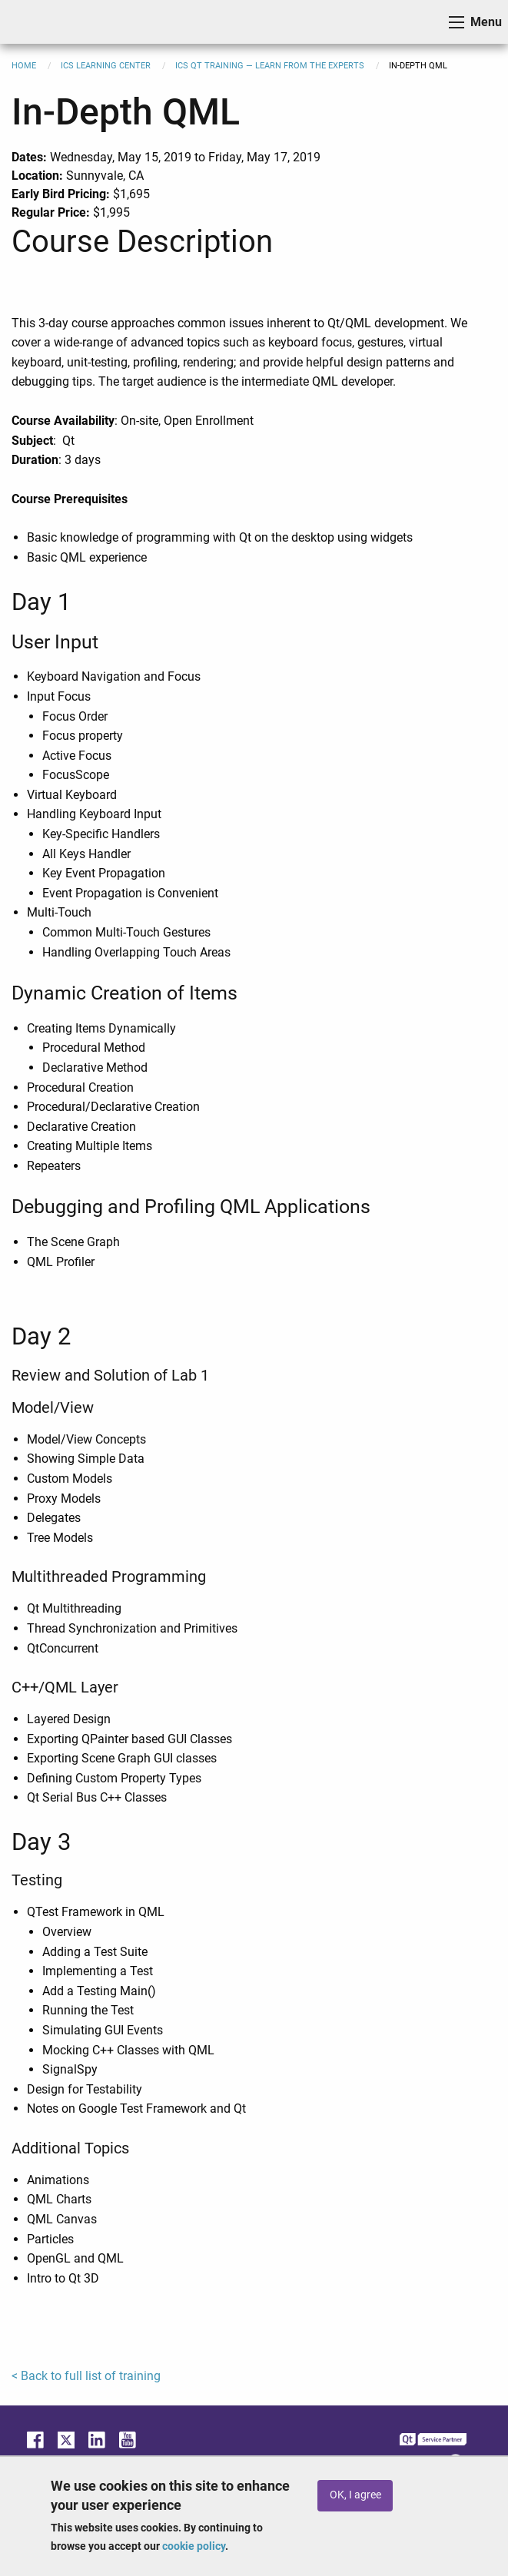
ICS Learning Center (106, 66)
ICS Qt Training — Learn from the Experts (269, 66)
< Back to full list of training (86, 2376)
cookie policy (193, 2546)
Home (24, 66)
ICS (35, 22)
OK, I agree (355, 2494)
